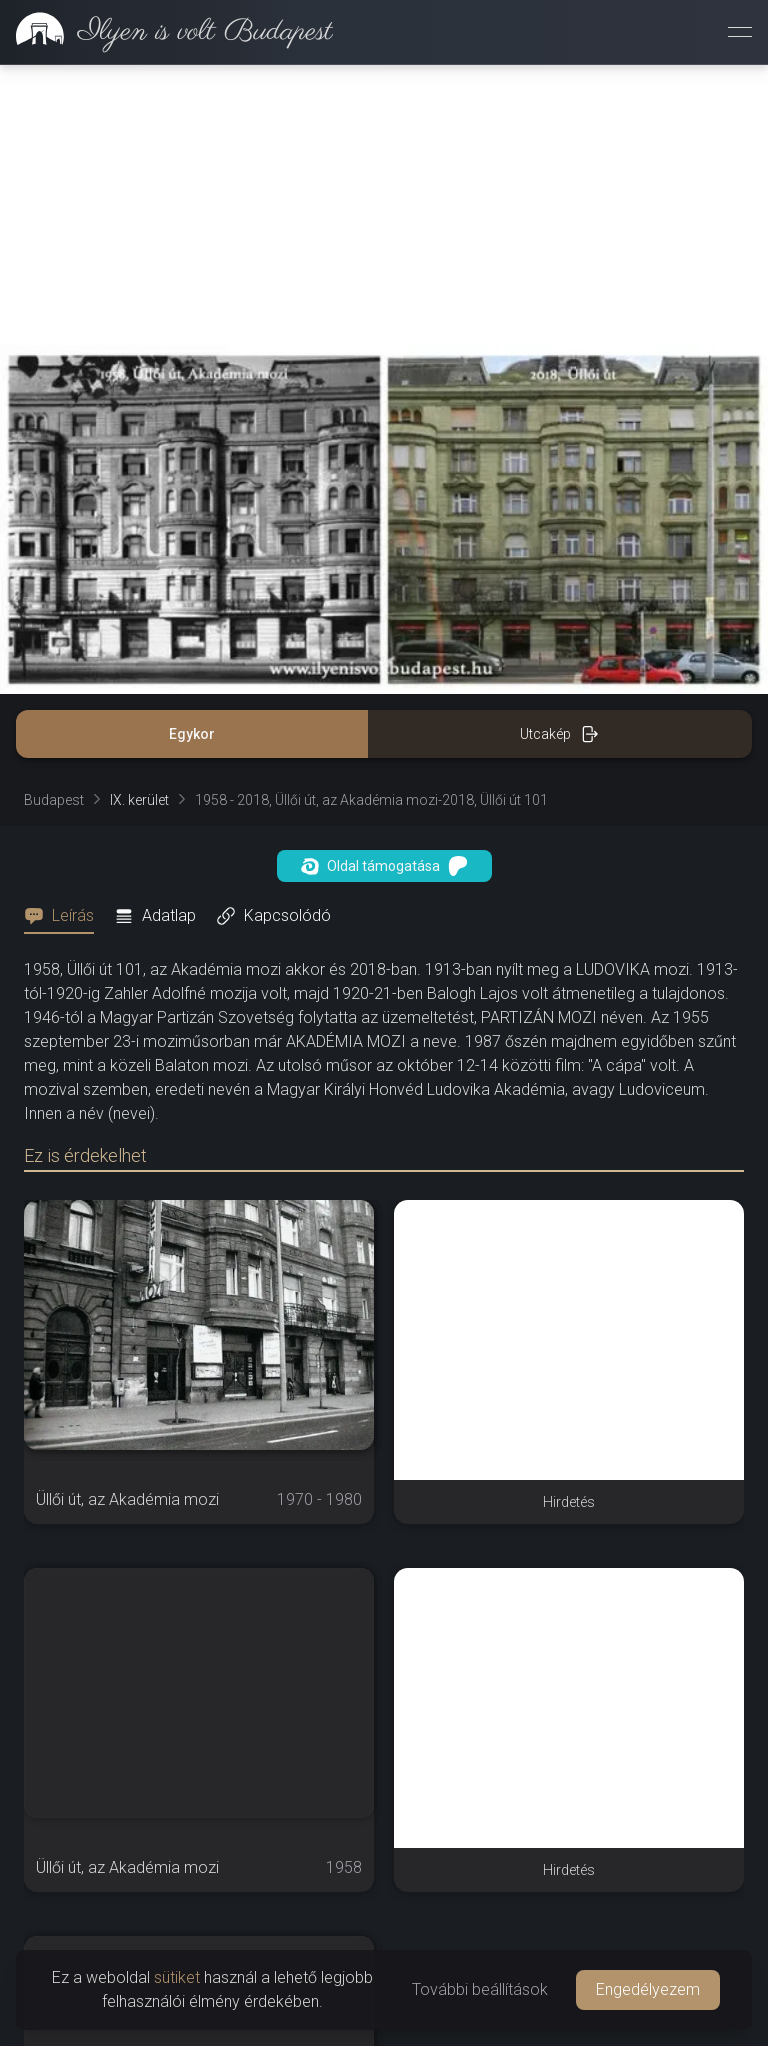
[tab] (65, 916)
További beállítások (480, 1989)
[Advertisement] (384, 205)
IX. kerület (139, 800)
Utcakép (559, 734)
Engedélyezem (648, 1989)
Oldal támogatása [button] (384, 866)
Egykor (192, 734)
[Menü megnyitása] (740, 32)
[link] (166, 32)
